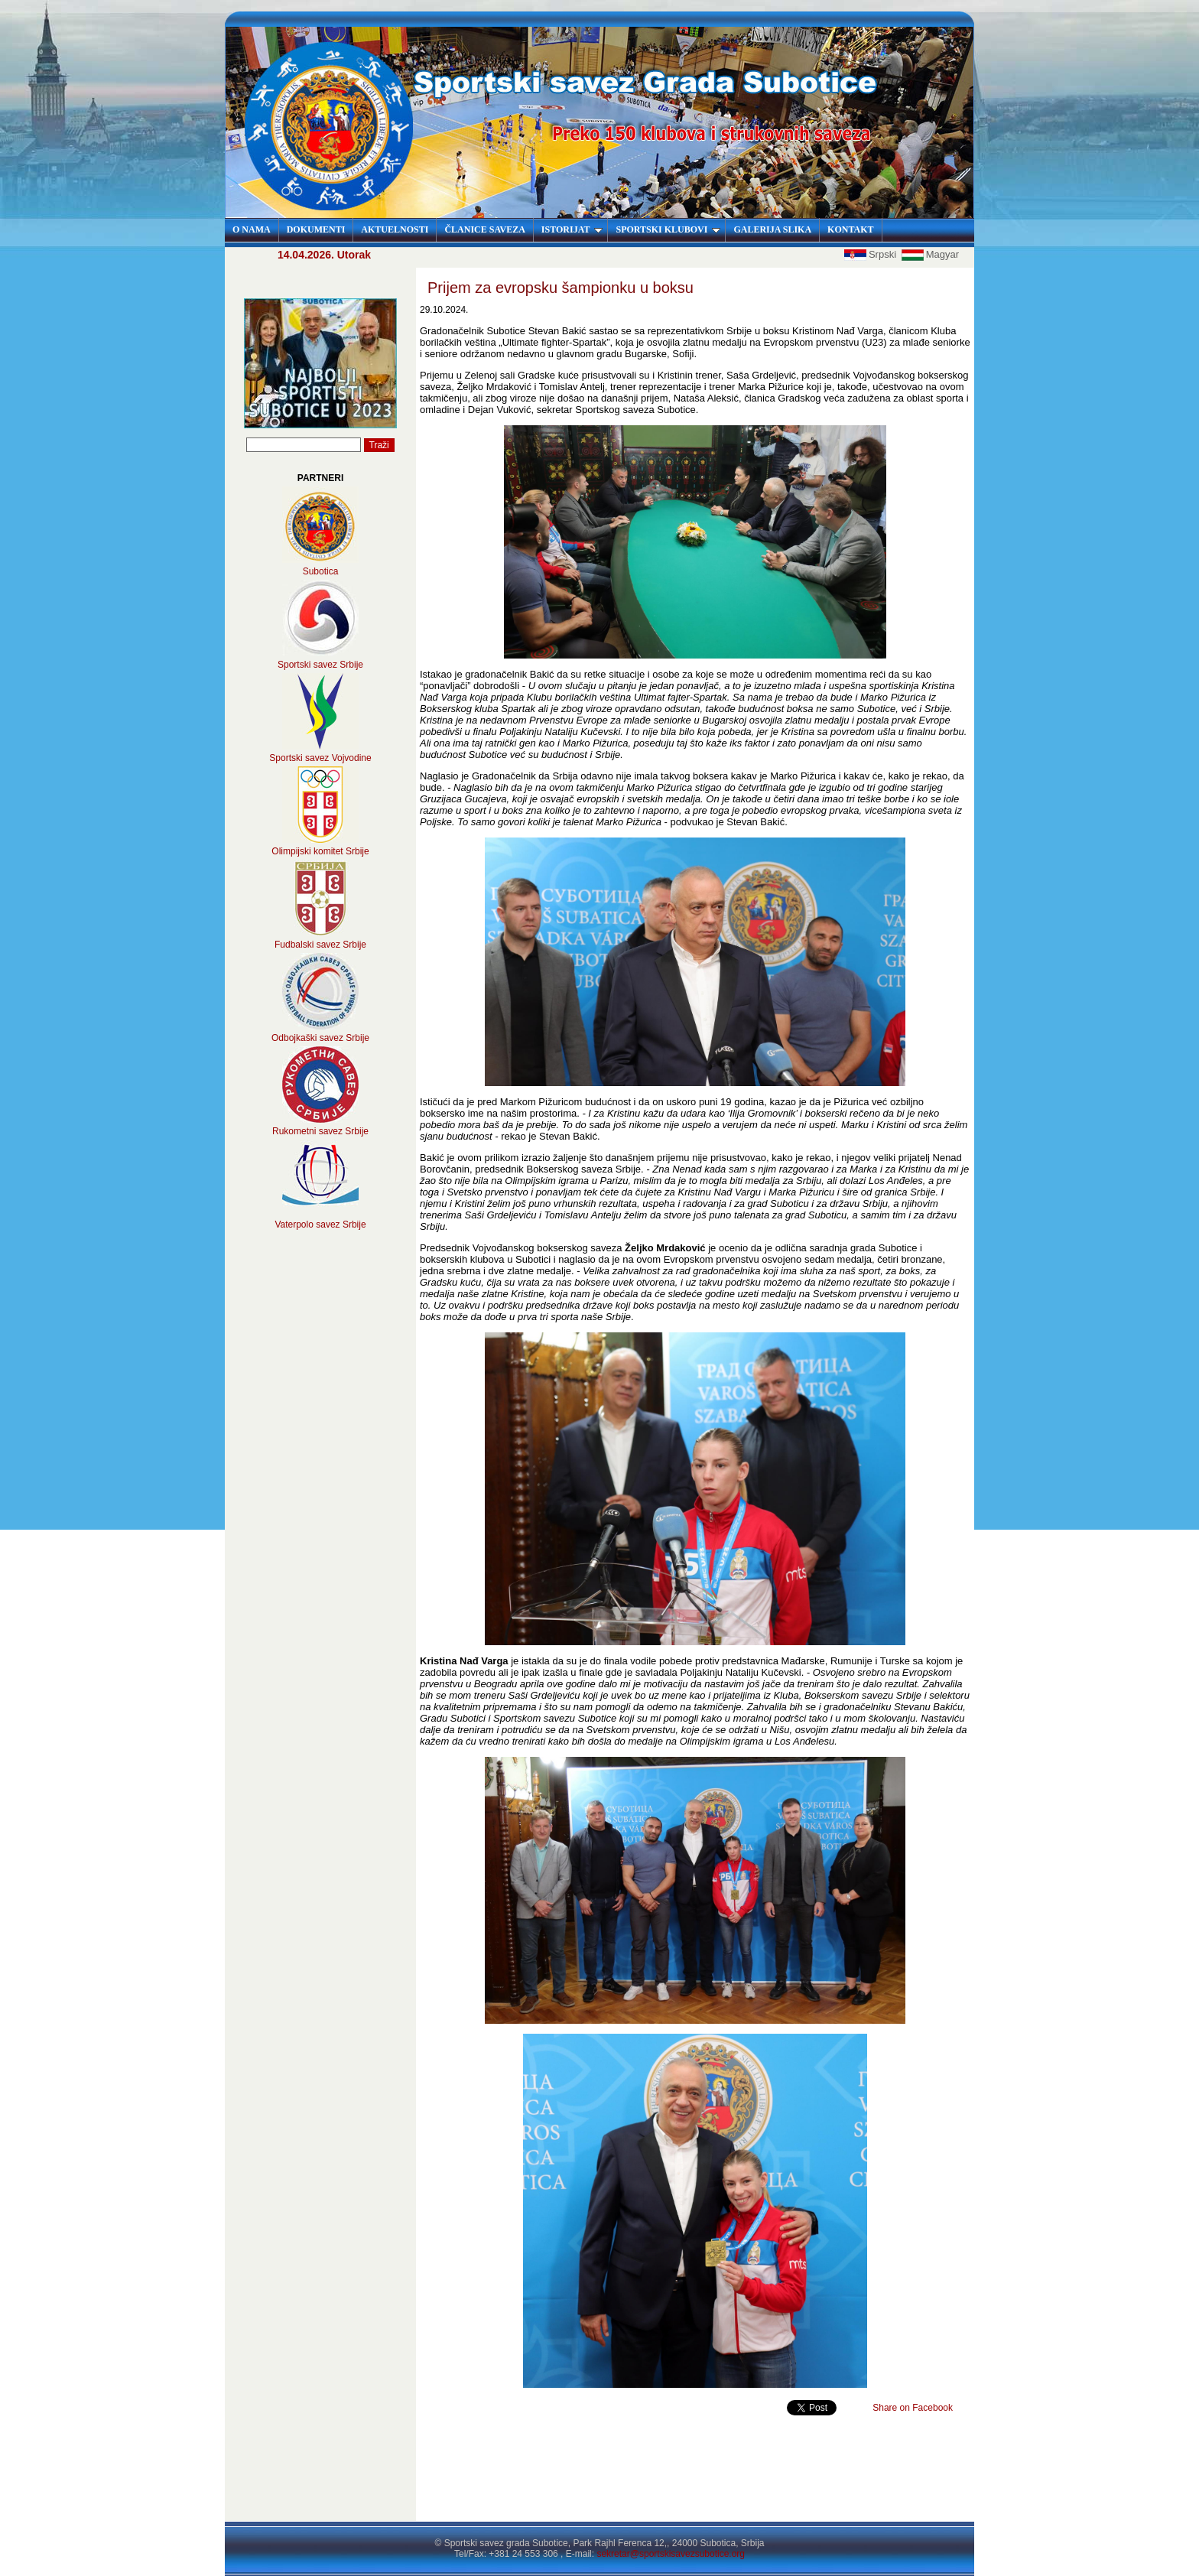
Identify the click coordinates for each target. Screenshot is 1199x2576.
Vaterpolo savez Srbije (320, 1224)
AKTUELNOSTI (394, 229)
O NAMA (251, 229)
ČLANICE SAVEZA (484, 229)
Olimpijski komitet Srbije (320, 851)
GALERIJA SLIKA (772, 229)
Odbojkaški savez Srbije (320, 1038)
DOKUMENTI (316, 229)
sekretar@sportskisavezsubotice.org (670, 2553)
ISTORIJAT (572, 229)
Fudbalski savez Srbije (320, 944)
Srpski (871, 254)
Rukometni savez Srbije (320, 1131)
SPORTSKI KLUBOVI (668, 229)
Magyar (930, 254)
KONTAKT (850, 229)
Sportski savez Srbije (320, 664)
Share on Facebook (912, 2407)
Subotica (321, 571)
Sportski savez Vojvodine (320, 758)
